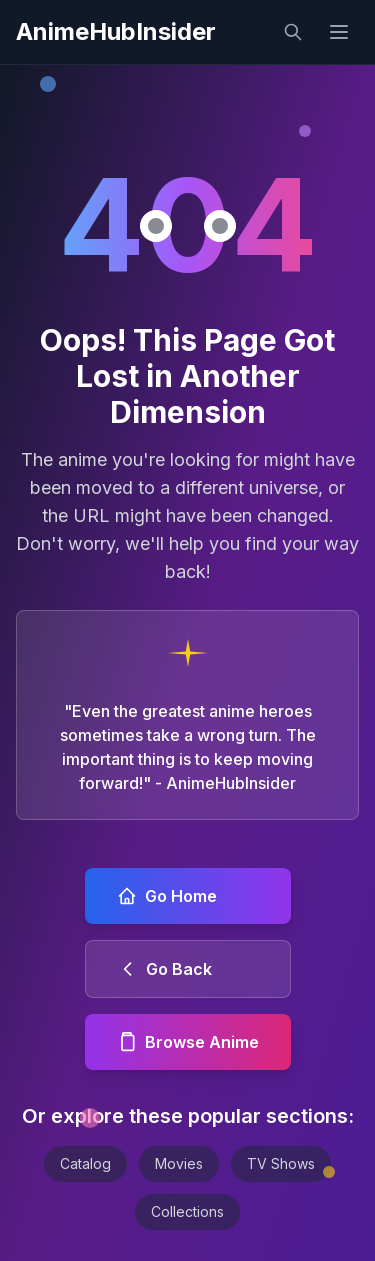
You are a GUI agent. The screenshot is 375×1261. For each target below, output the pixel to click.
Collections (187, 1211)
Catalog (85, 1163)
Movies (179, 1163)
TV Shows (281, 1163)
